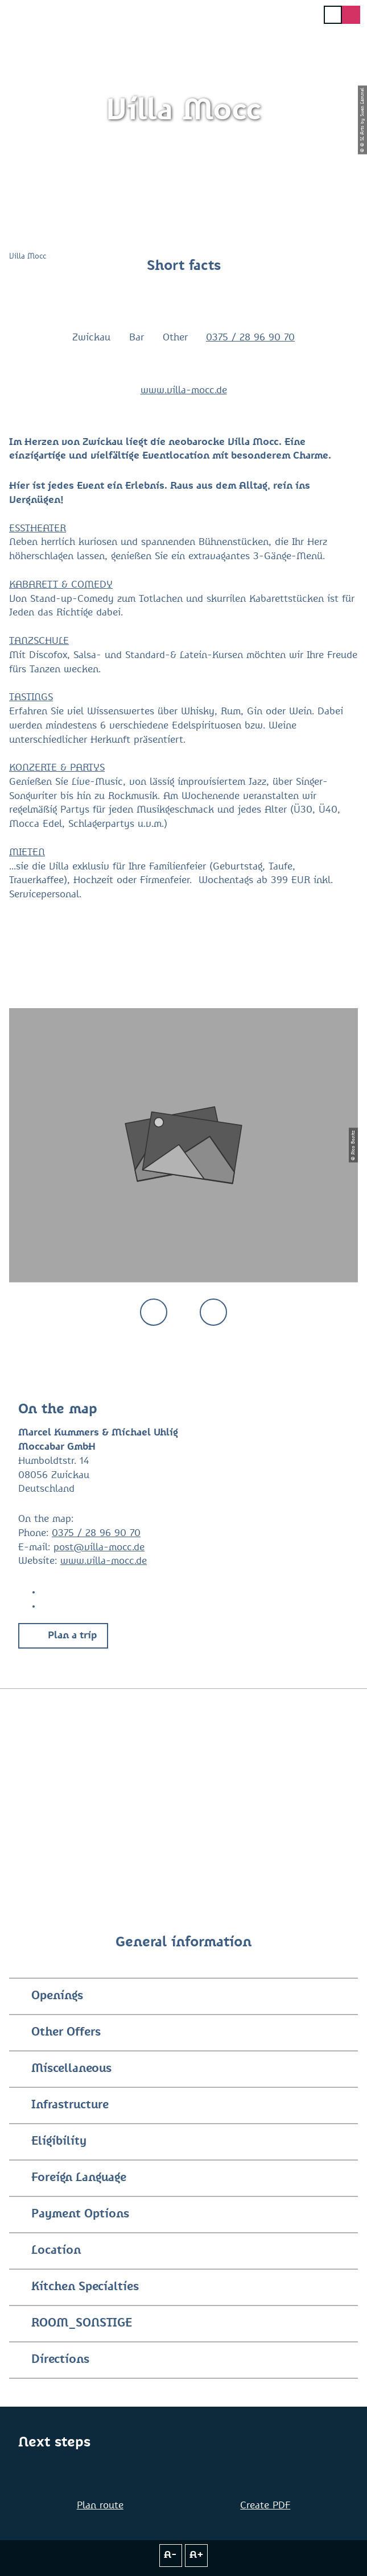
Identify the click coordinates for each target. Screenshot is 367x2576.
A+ (196, 2555)
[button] (63, 1636)
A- (170, 2555)
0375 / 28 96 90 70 (250, 338)
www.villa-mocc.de (184, 391)
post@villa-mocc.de (99, 1548)
